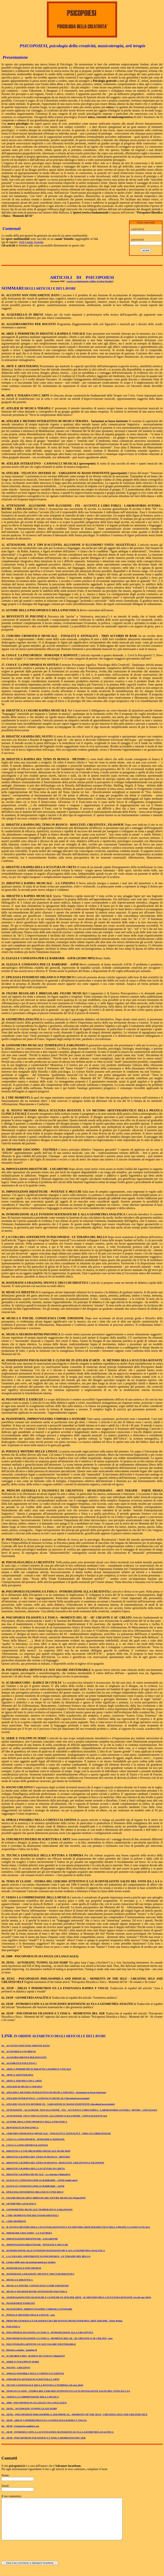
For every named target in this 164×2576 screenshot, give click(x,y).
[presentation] (29, 2559)
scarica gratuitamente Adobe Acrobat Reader (90, 281)
